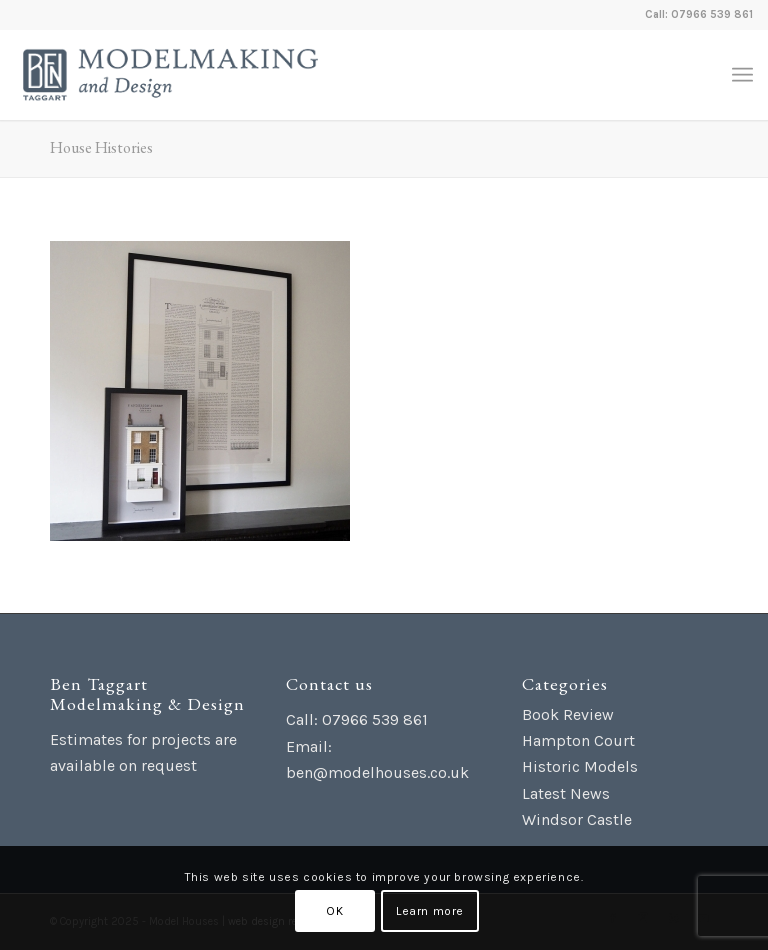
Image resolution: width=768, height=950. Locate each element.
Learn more (430, 911)
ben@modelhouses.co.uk (377, 772)
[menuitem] (742, 75)
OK (334, 911)
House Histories (101, 147)
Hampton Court (578, 740)
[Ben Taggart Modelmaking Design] (170, 75)
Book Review (568, 714)
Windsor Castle (577, 819)
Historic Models (580, 766)
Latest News (566, 793)
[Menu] (742, 75)
